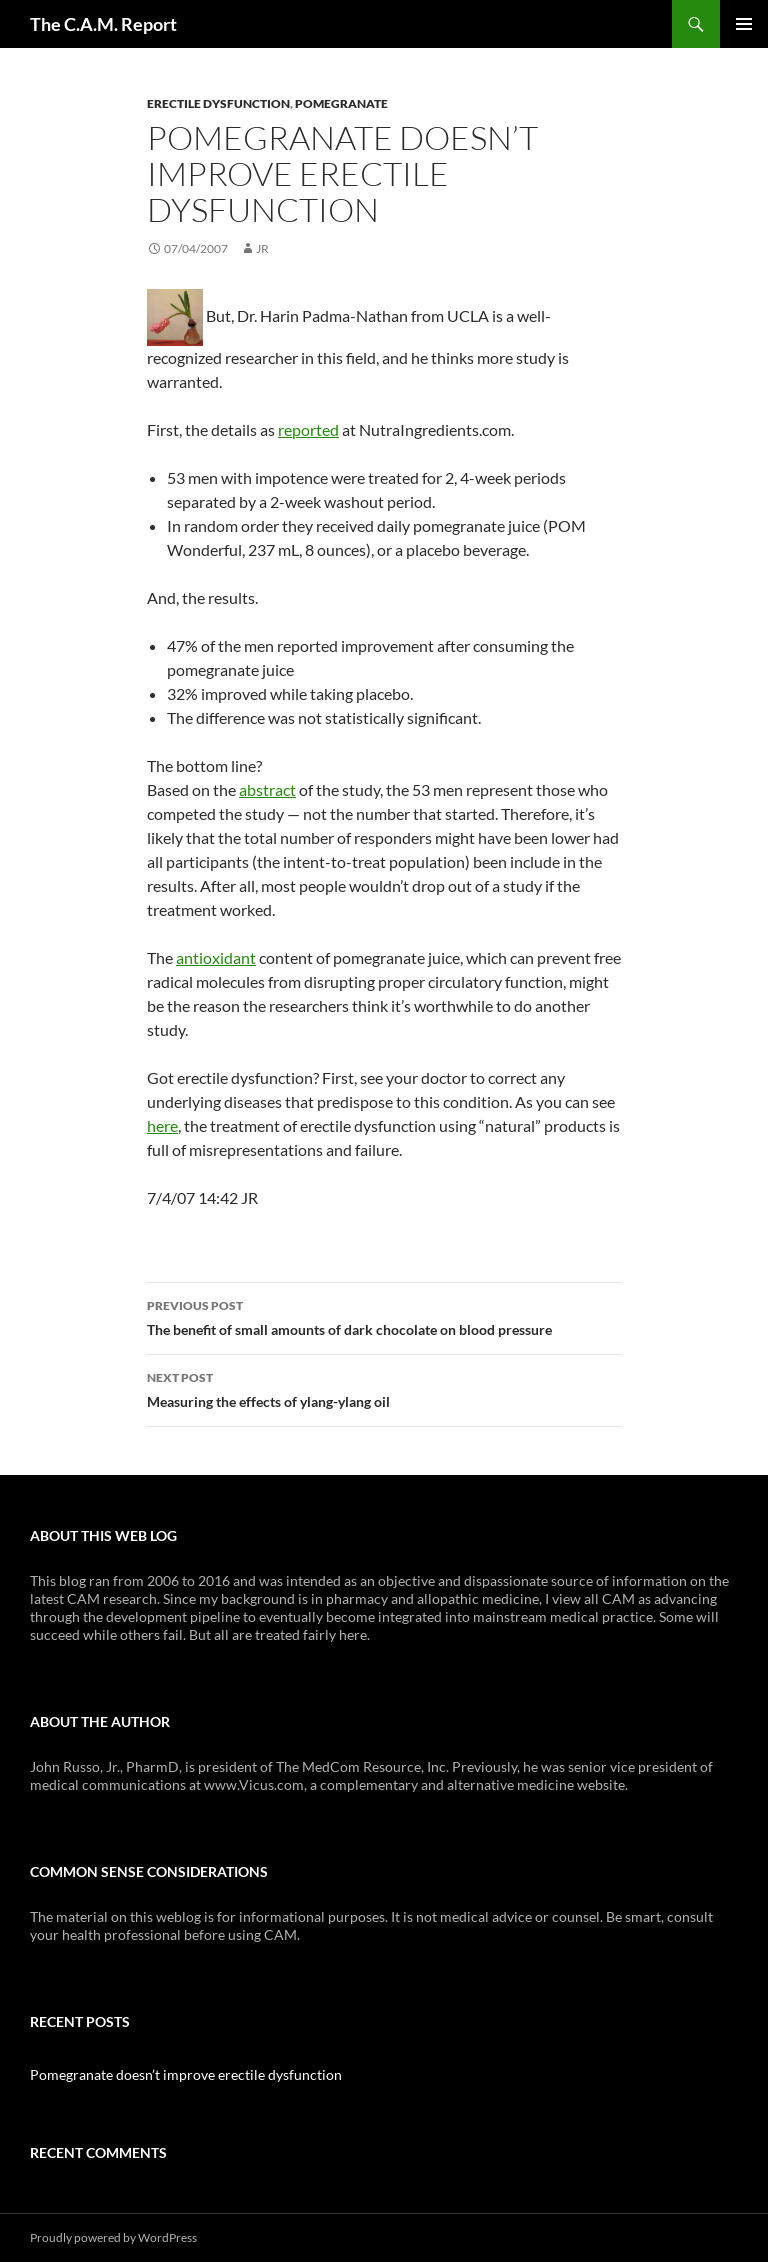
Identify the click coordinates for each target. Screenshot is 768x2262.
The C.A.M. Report (103, 24)
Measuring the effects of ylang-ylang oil (384, 1388)
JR (262, 248)
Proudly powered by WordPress (113, 2237)
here (162, 1125)
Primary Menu (744, 24)
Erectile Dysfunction (218, 103)
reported (308, 429)
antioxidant (216, 957)
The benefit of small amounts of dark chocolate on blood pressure (384, 1316)
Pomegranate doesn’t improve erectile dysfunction (186, 2074)
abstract (267, 789)
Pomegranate (341, 103)
